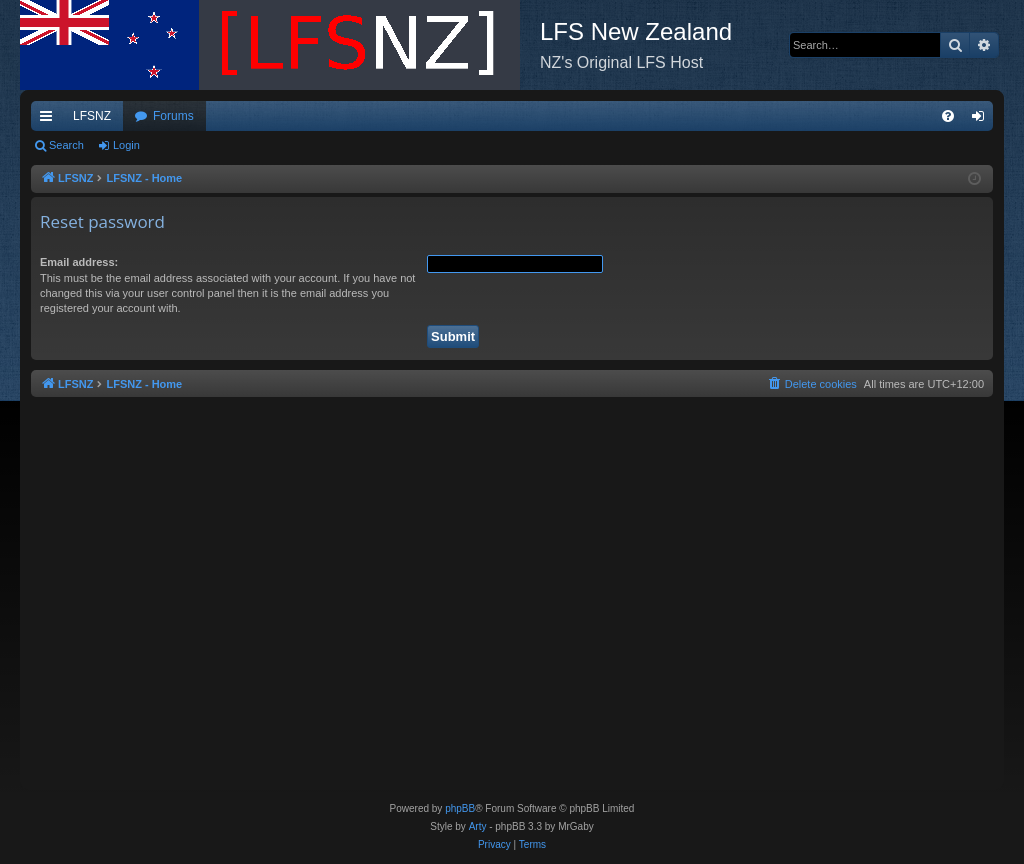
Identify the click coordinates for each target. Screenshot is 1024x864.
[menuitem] (948, 116)
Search (66, 145)
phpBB (460, 808)
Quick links (50, 120)
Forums (173, 116)
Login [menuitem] (982, 120)
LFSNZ (92, 116)
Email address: (79, 262)
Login (126, 145)
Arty (478, 826)
